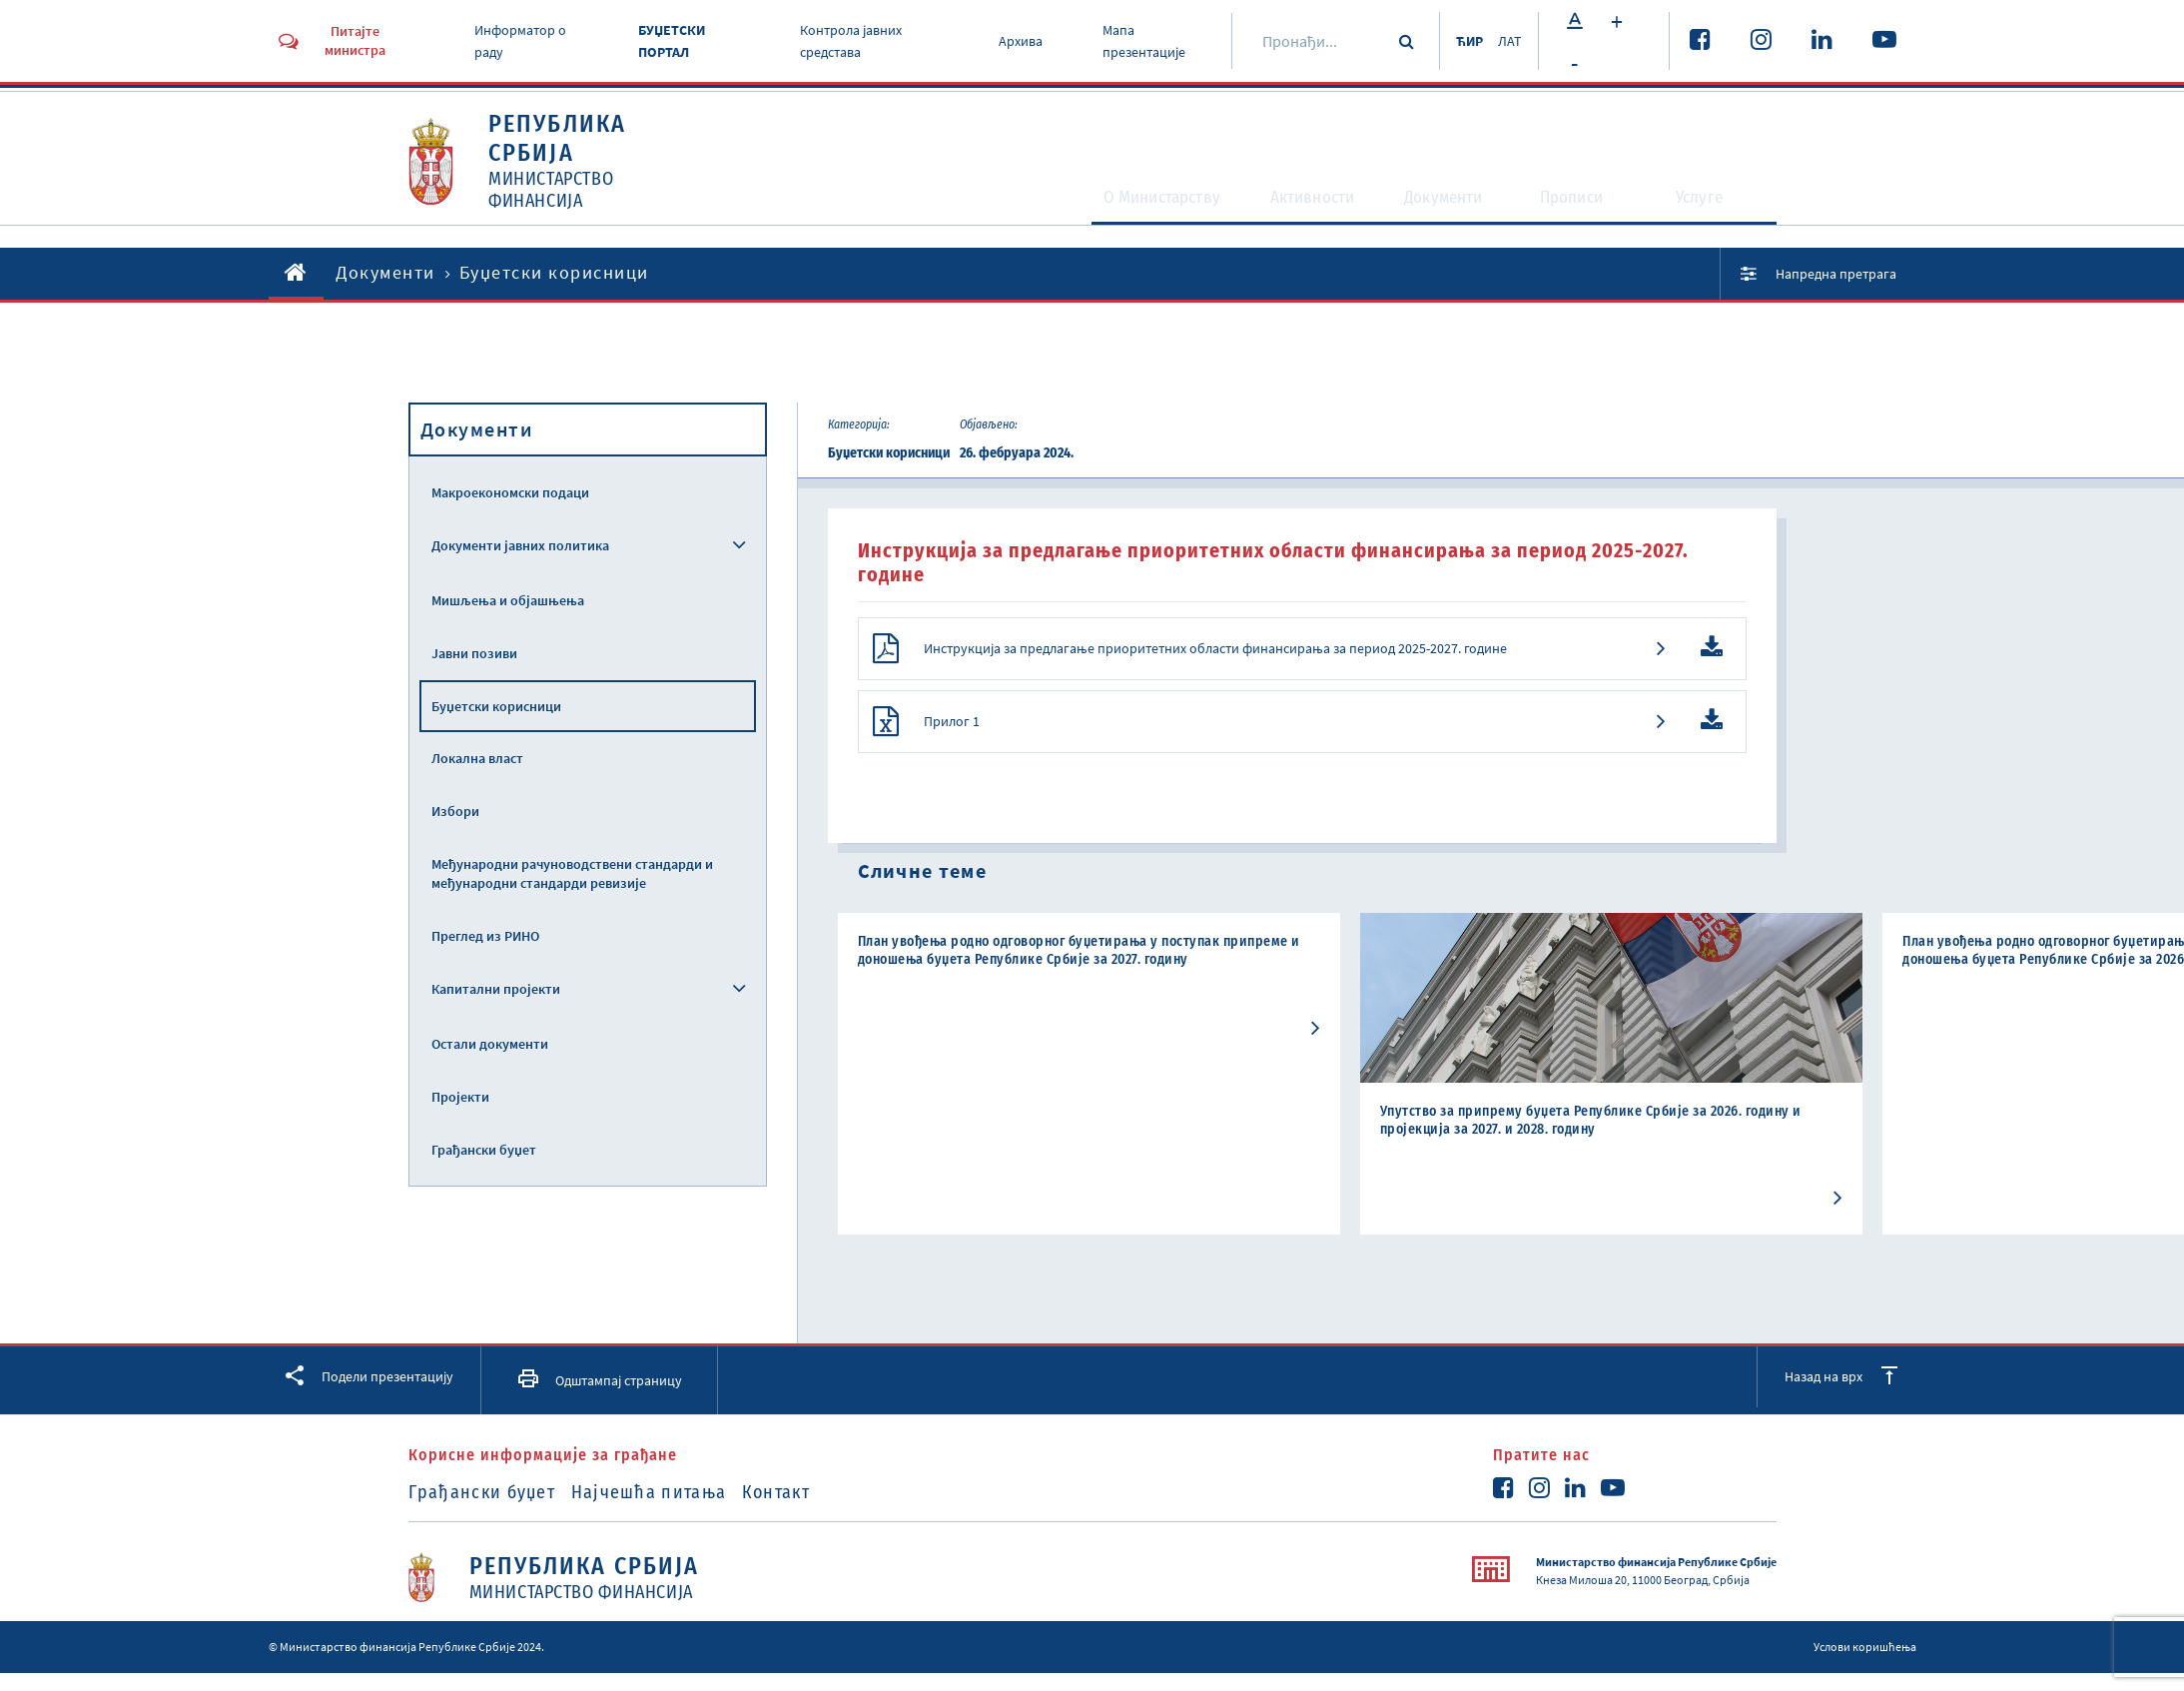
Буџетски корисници (496, 706)
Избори (455, 811)
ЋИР (1458, 41)
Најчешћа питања (670, 1514)
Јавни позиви (474, 653)
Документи (1440, 206)
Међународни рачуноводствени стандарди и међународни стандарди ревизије (572, 873)
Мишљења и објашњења (507, 600)
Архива (1014, 41)
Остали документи (489, 1044)
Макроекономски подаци (510, 492)
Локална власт (477, 758)
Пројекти (460, 1097)
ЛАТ (1508, 41)
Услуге (1712, 206)
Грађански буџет (483, 1150)
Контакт (819, 1514)
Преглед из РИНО (485, 936)
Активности (1284, 206)
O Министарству (1101, 206)
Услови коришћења (1865, 1668)
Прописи (1581, 206)
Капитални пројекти (495, 989)
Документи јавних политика (520, 545)
